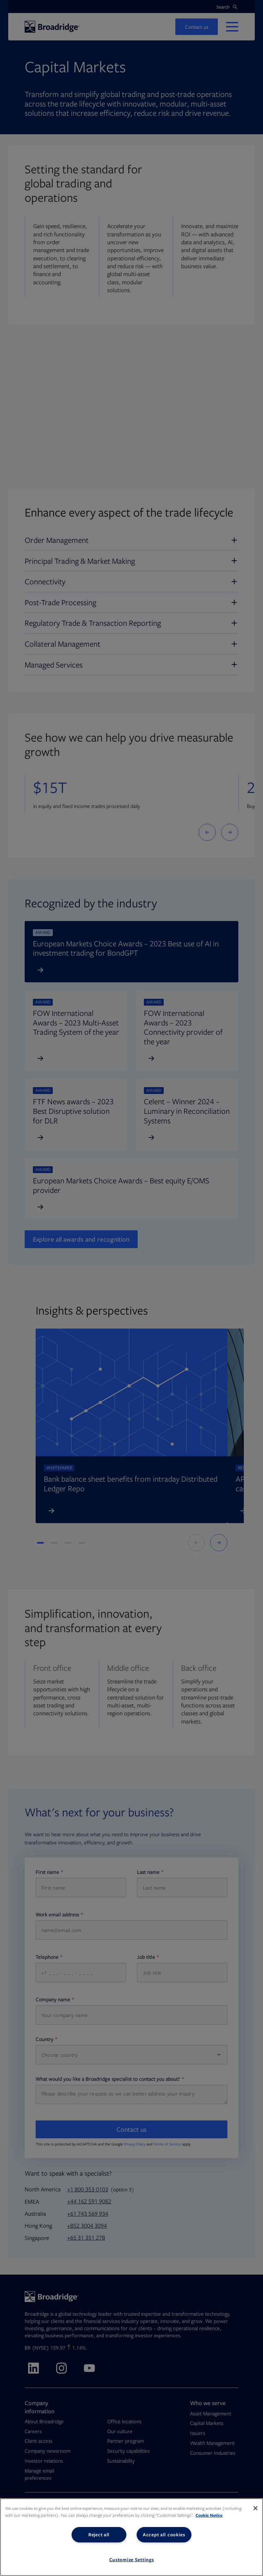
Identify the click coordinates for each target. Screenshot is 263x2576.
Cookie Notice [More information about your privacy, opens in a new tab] (209, 2515)
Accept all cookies (164, 2534)
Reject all (99, 2534)
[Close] (255, 2508)
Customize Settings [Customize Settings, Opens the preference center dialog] (131, 2559)
